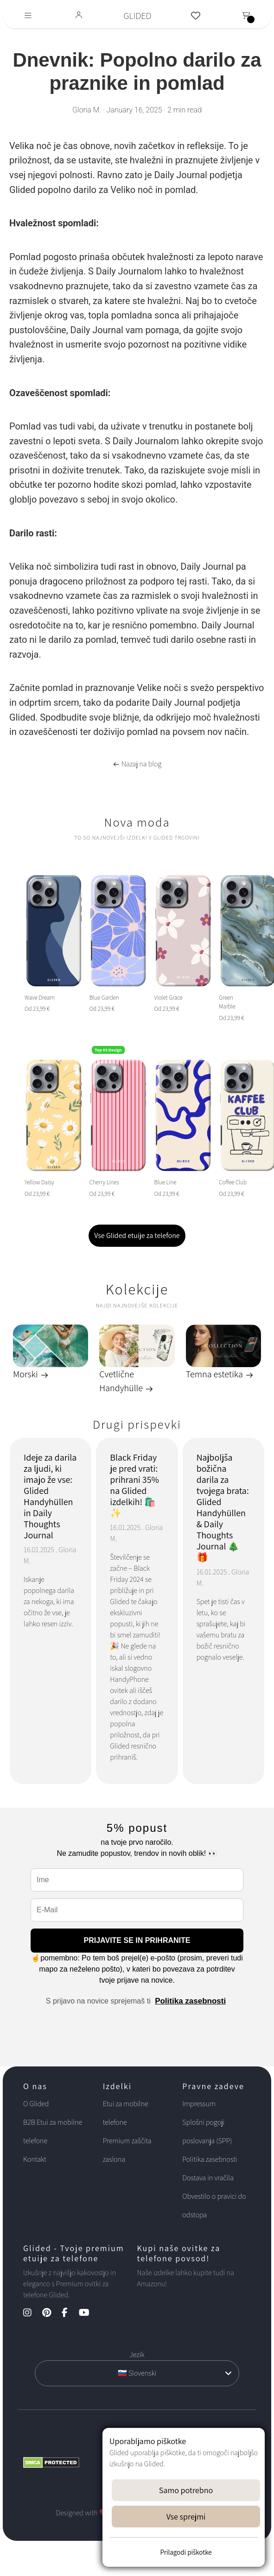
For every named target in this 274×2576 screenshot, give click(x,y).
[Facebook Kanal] (69, 2313)
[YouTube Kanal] (89, 2313)
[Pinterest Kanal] (51, 2313)
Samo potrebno (186, 2490)
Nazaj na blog (137, 764)
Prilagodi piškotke (185, 2552)
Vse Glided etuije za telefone (137, 1235)
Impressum (199, 2104)
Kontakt (34, 2159)
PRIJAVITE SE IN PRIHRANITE (137, 1940)
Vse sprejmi (186, 2516)
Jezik (136, 2354)
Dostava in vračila (207, 2178)
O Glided (36, 2104)
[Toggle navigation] (28, 16)
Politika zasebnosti (190, 2001)
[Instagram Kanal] (32, 2313)
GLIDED (137, 16)
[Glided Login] (79, 16)
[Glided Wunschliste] (195, 15)
